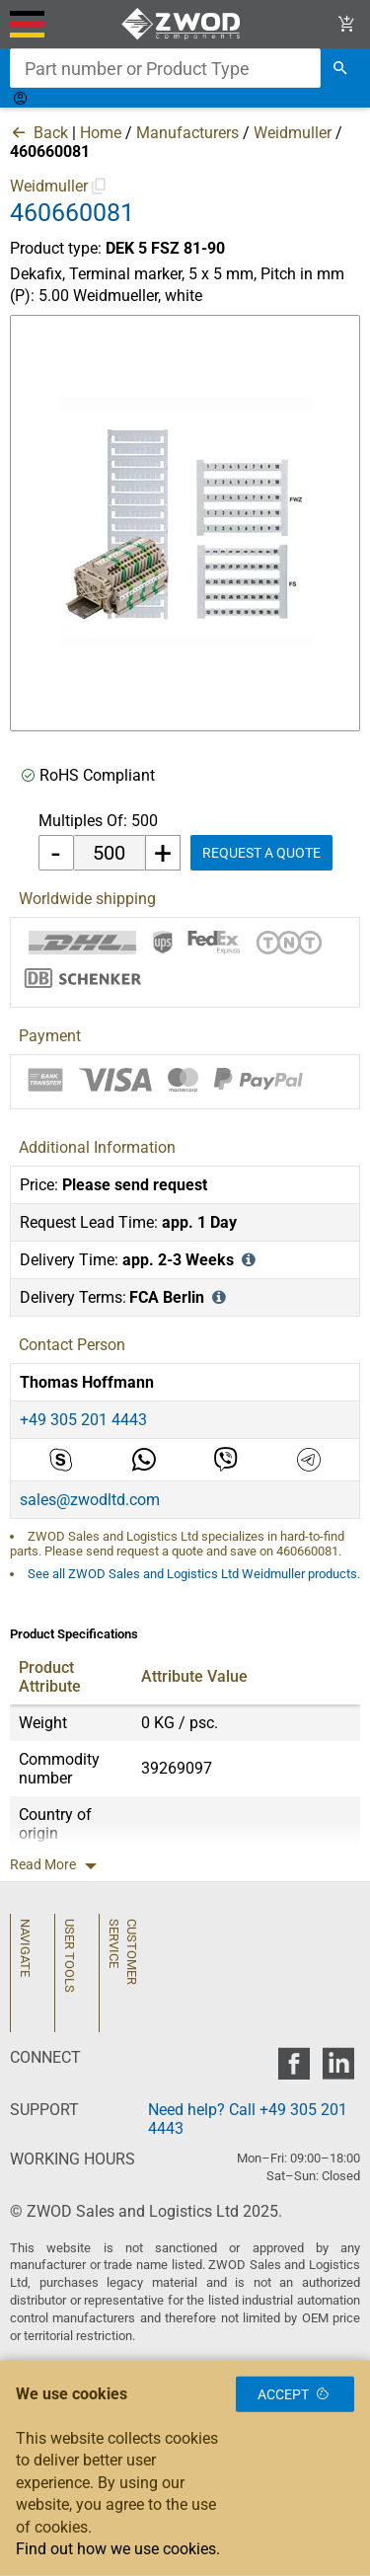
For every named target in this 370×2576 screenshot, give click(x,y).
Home (100, 132)
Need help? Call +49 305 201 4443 (247, 2119)
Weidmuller (293, 132)
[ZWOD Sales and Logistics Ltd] (185, 24)
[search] (340, 68)
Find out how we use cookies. (118, 2548)
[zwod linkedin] (338, 2069)
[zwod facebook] (293, 2069)
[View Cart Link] (346, 24)
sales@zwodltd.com (90, 1499)
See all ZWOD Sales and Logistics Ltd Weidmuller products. (194, 1573)
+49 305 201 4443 (83, 1419)
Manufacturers (187, 132)
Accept (295, 2394)
